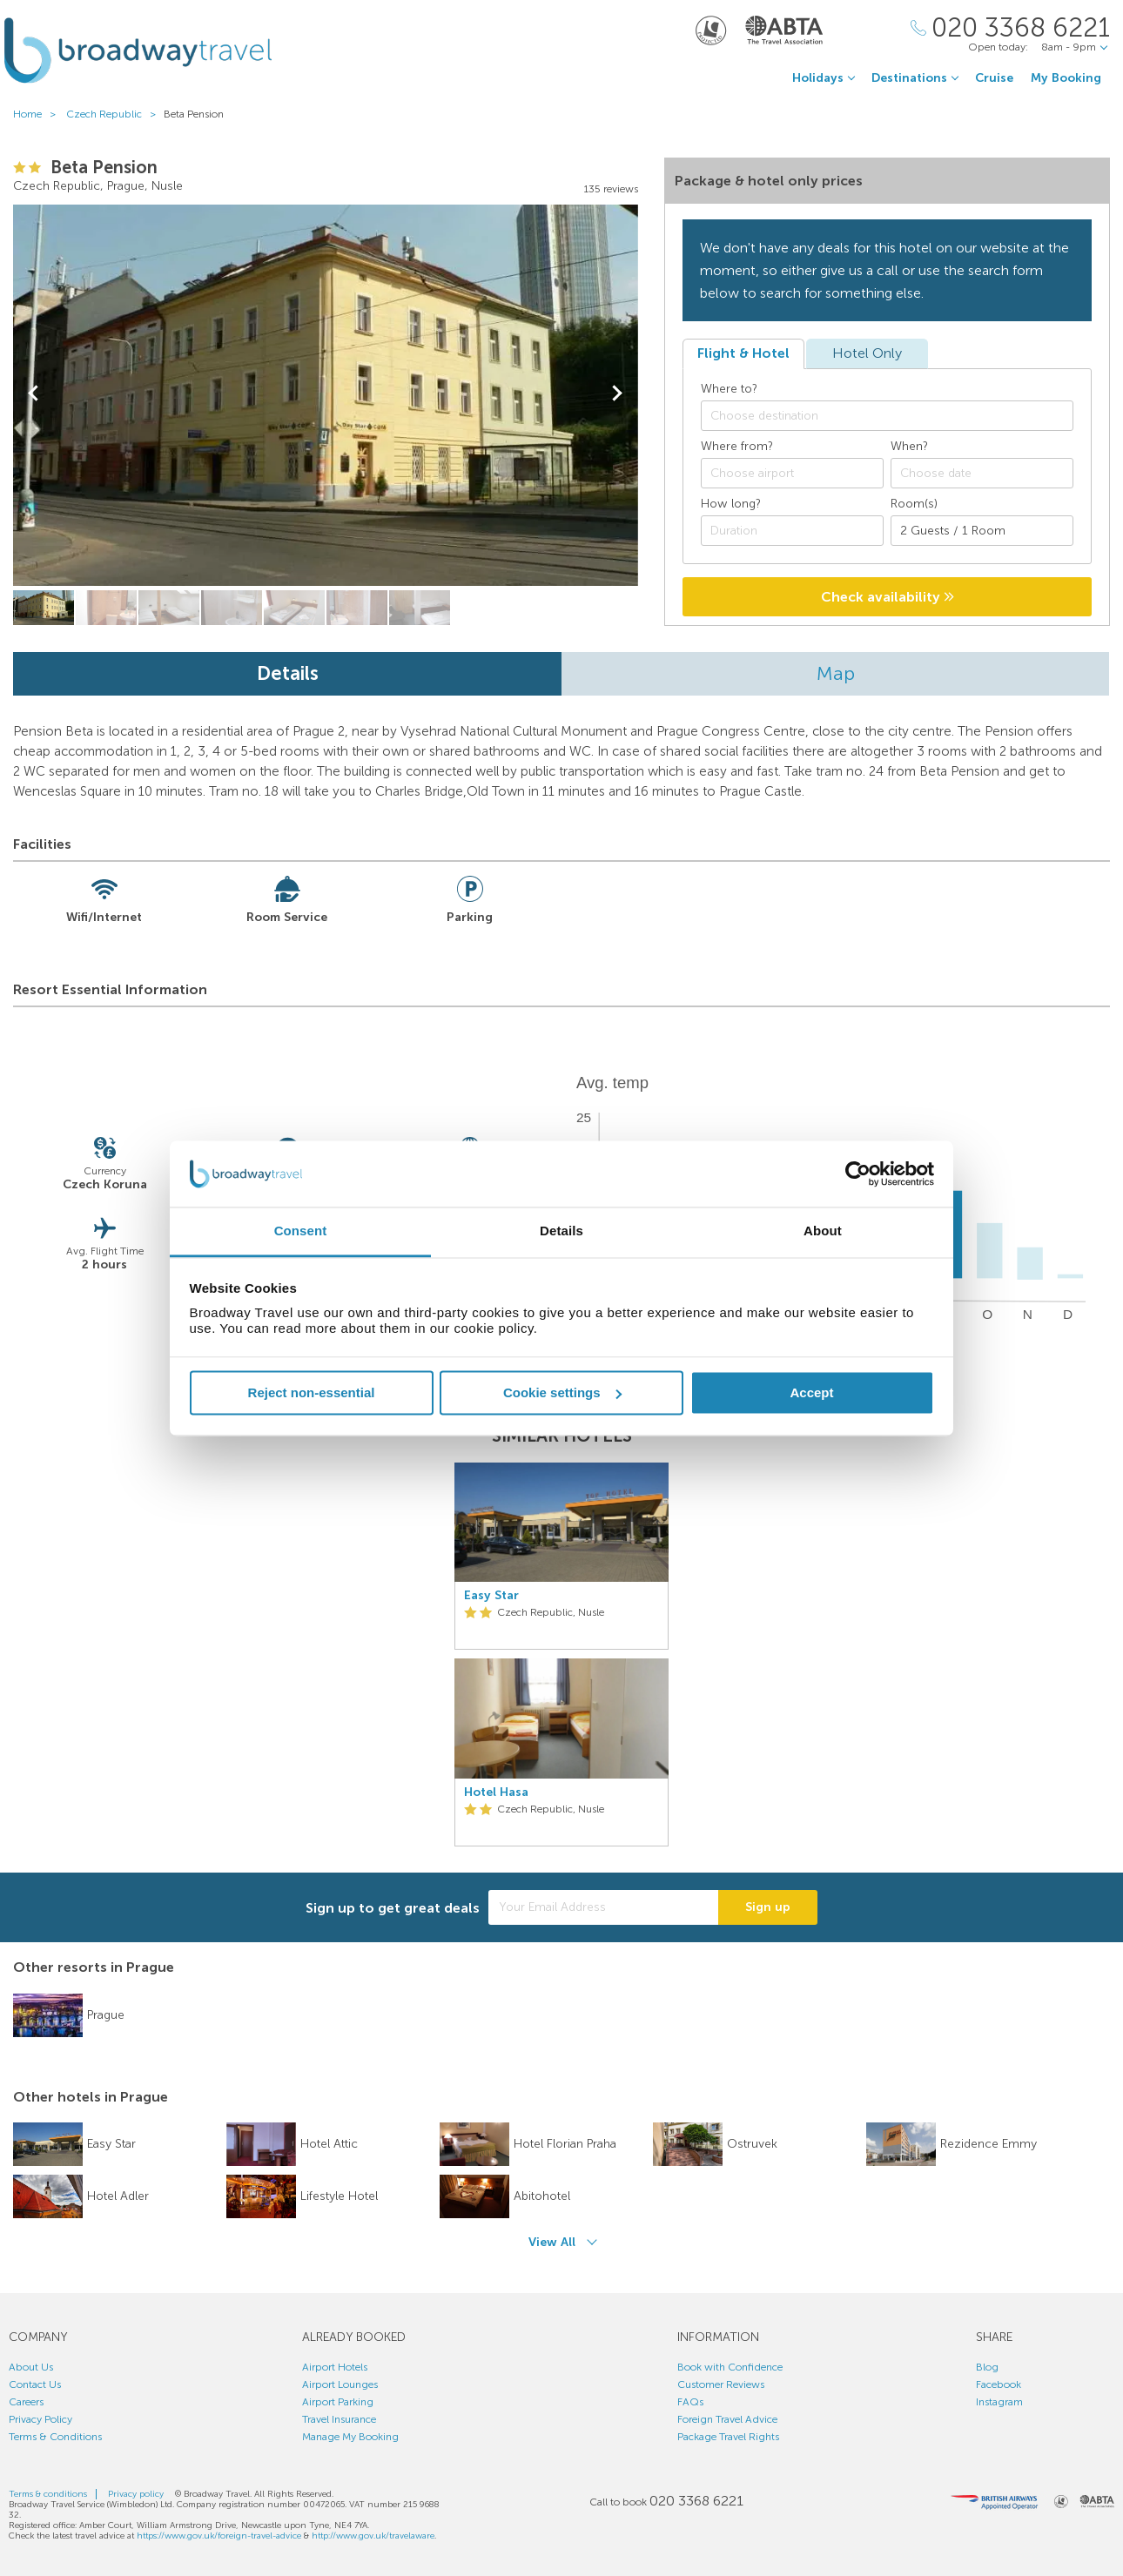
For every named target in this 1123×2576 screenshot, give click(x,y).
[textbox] (895, 416)
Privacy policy (136, 2494)
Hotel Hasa (496, 1792)
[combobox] (887, 415)
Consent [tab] (300, 1231)
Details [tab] (561, 1231)
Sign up (767, 1907)
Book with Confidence (730, 2367)
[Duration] (792, 530)
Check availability (887, 597)
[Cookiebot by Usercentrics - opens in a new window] (858, 1173)
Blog (987, 2367)
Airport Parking (337, 2402)
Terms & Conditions (55, 2437)
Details (288, 673)
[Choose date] (982, 473)
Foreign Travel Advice (727, 2419)
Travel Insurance (339, 2419)
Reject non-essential (311, 1392)
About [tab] (823, 1231)
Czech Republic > (115, 114)
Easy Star (491, 1596)
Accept (811, 1392)
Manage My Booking (350, 2437)
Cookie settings (562, 1392)
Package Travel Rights (728, 2437)
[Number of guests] (982, 530)
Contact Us (35, 2384)
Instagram (999, 2402)
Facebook (998, 2384)
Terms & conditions (48, 2494)
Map (836, 673)
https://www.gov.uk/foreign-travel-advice (219, 2536)
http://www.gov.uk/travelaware (373, 2536)
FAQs (690, 2402)
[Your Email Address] (603, 1907)
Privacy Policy (40, 2419)
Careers (26, 2402)
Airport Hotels (334, 2367)
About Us (31, 2367)
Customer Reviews (720, 2384)
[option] (561, 1655)
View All (551, 2242)
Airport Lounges (340, 2384)
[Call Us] (1010, 28)
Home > (38, 114)
